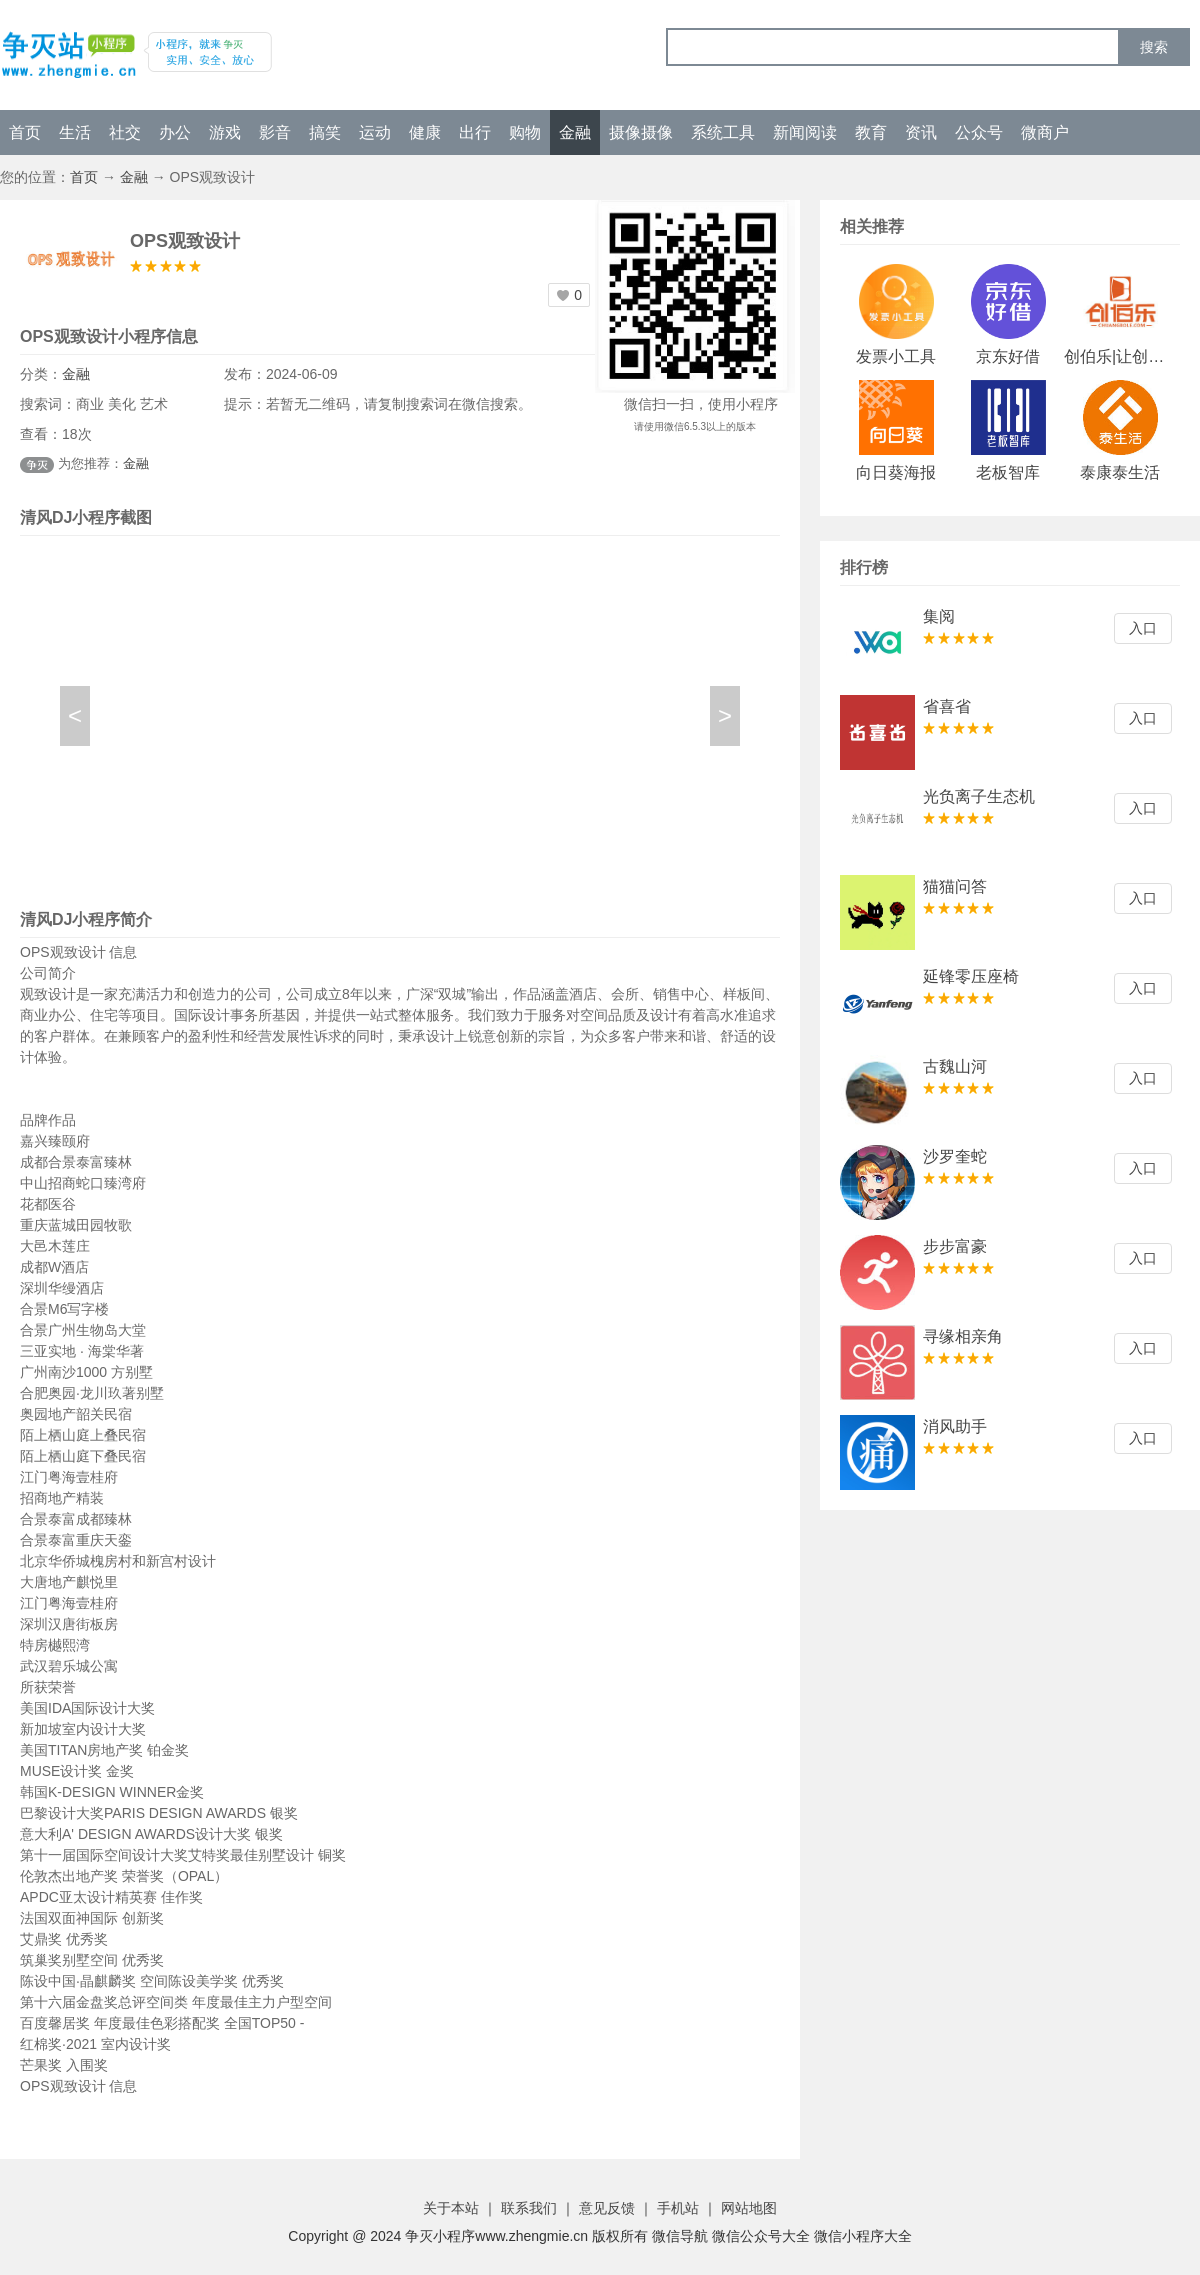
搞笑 (325, 132)
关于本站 (451, 2208)
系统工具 (723, 132)
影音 (275, 132)
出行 (475, 132)
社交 (125, 132)
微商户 (1045, 132)
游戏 (225, 132)
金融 (575, 132)
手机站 (678, 2208)
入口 (1143, 628)
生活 (75, 132)
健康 (425, 132)
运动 (375, 132)
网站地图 (749, 2208)
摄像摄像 (641, 132)
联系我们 (529, 2208)
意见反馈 (607, 2208)
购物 (525, 132)
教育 (871, 132)
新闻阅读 (805, 132)
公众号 (979, 132)
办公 (175, 132)
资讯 (921, 132)
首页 (25, 132)
